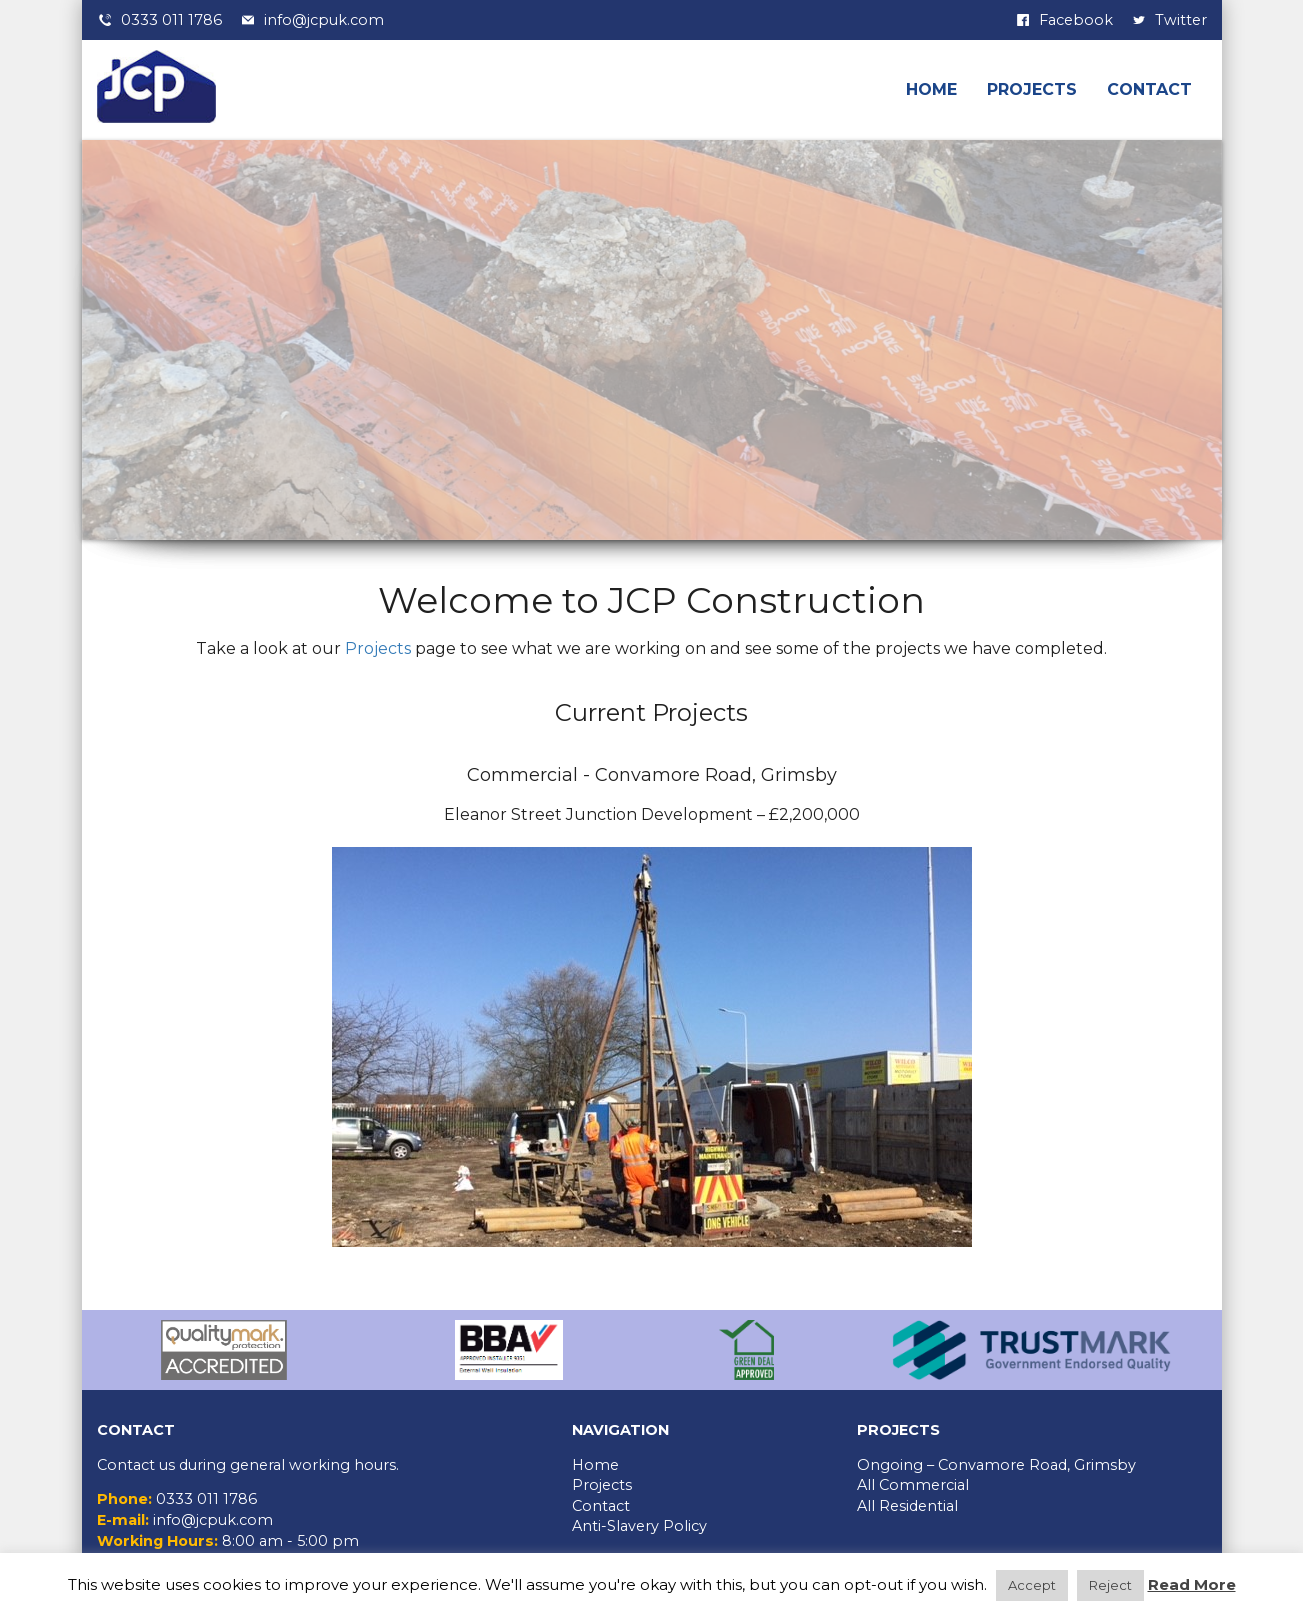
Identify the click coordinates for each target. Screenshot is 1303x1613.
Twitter (1181, 20)
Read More (1192, 1584)
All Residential (907, 1506)
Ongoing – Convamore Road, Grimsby (996, 1465)
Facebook (1076, 20)
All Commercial (913, 1485)
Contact (1149, 89)
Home (931, 89)
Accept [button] (1032, 1585)
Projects (1032, 89)
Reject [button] (1110, 1585)
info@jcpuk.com (324, 20)
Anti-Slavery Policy (639, 1526)
